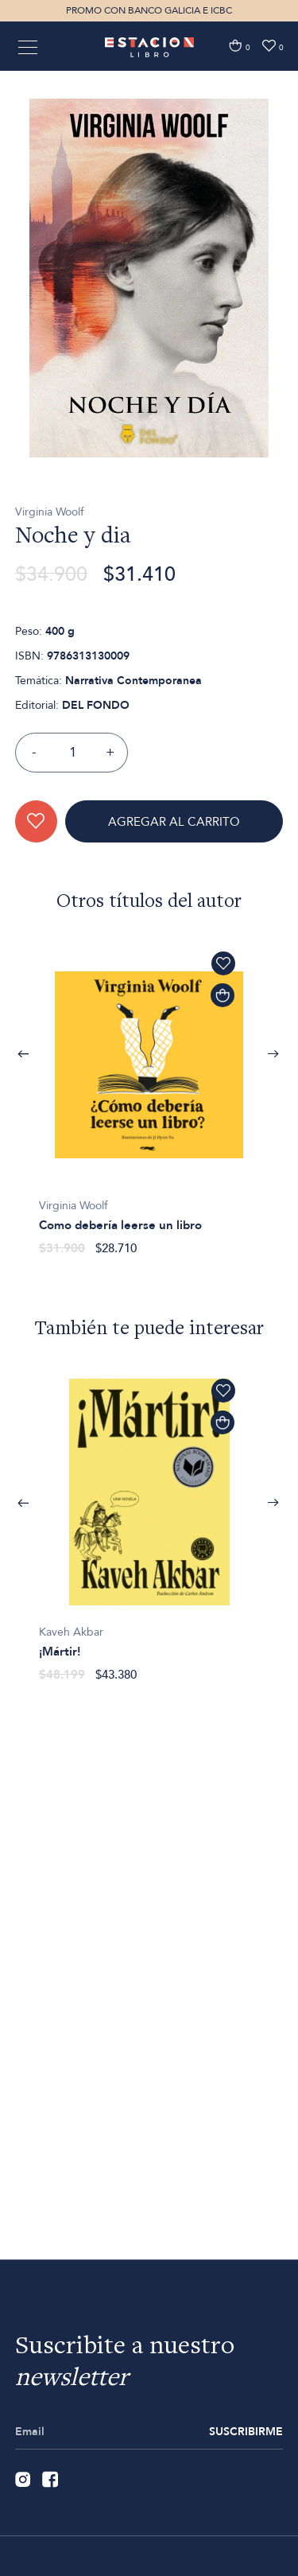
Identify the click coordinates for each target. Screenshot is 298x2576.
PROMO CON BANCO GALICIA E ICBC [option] (149, 10)
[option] (149, 325)
